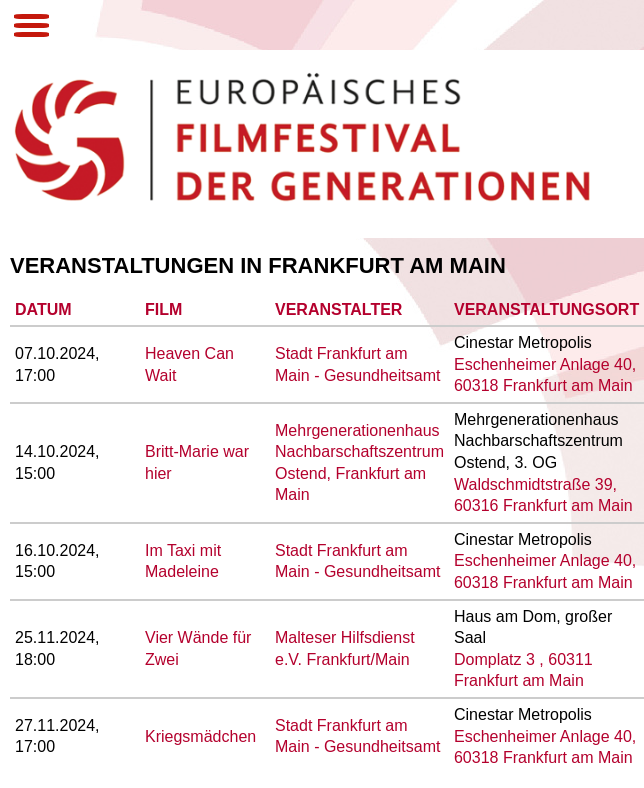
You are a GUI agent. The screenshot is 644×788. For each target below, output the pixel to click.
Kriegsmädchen (200, 736)
